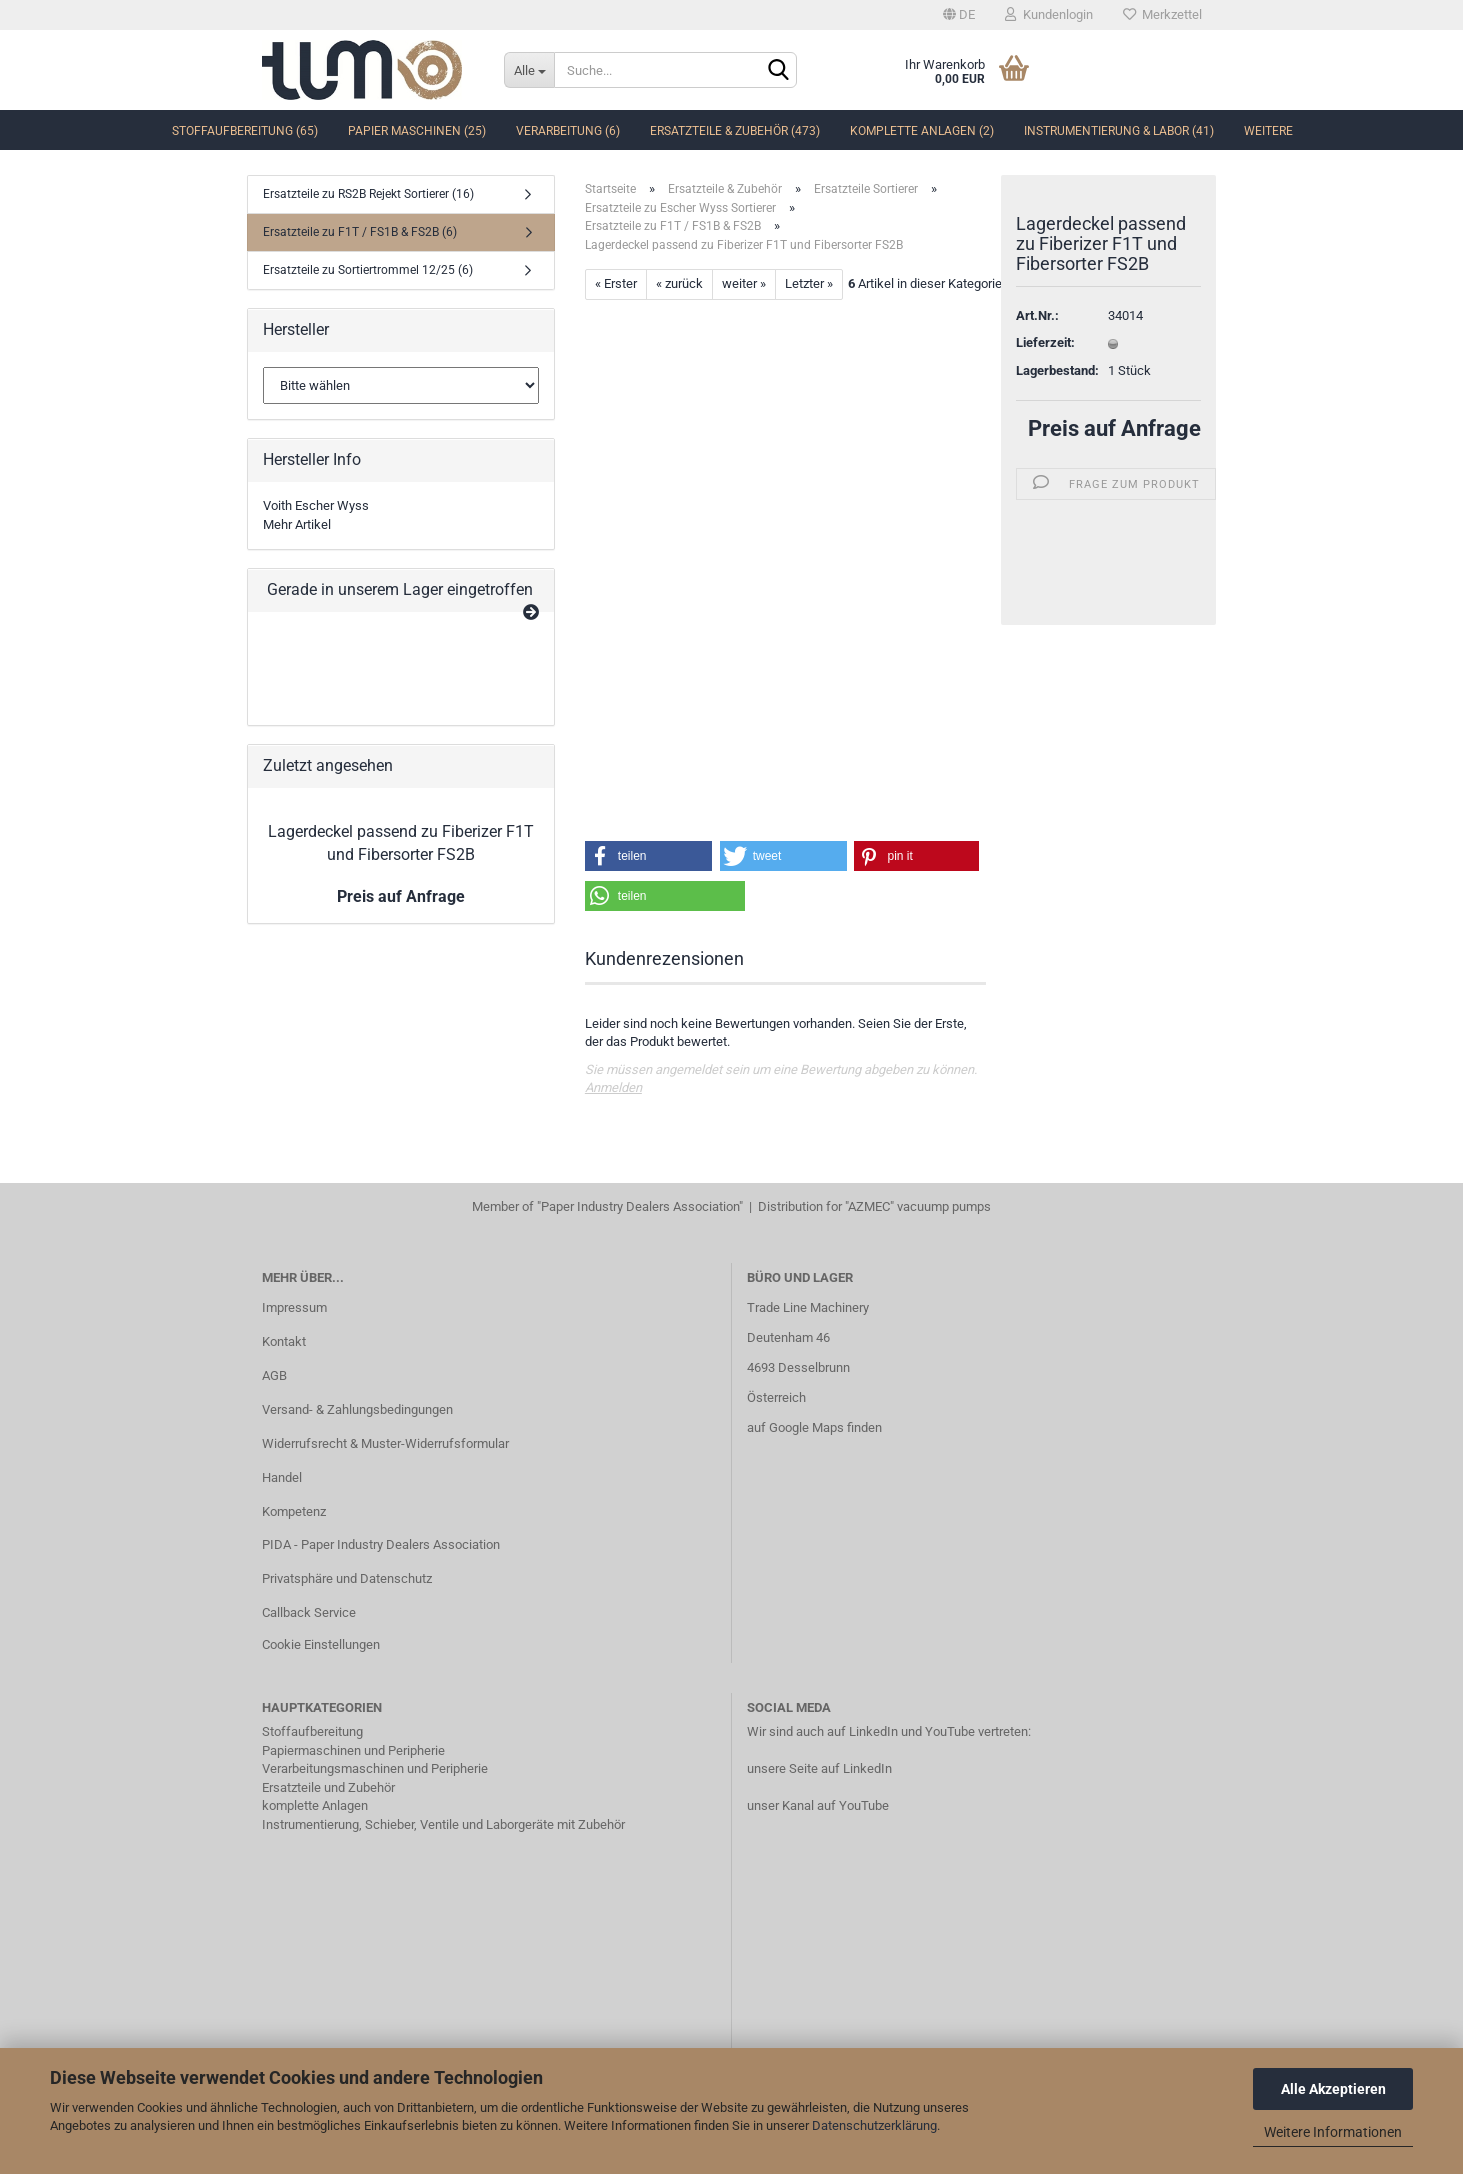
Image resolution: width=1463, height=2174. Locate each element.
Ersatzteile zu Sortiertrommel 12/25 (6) (368, 270)
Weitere (1268, 131)
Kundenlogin (1049, 14)
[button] (649, 856)
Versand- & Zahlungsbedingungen (357, 1409)
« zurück (679, 283)
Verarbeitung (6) (568, 131)
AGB (274, 1375)
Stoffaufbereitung (312, 1731)
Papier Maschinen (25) (417, 131)
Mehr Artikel (297, 524)
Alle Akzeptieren (1333, 2089)
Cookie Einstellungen (321, 1644)
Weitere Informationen (1333, 2132)
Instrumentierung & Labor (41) (1119, 131)
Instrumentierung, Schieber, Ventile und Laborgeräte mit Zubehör (443, 1824)
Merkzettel (1162, 14)
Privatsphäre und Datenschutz (347, 1578)
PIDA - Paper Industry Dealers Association (381, 1544)
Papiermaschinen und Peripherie (353, 1750)
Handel (282, 1477)
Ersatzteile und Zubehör (328, 1787)
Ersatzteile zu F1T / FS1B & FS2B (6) (360, 232)
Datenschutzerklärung (874, 2125)
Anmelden (613, 1087)
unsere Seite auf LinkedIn (819, 1768)
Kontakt (284, 1341)
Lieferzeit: (1045, 342)
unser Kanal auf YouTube (818, 1805)
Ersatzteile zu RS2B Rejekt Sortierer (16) (368, 194)
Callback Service (309, 1612)
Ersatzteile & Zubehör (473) (735, 131)
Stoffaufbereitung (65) (245, 131)
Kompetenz (294, 1511)
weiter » (744, 283)
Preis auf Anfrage (1114, 428)
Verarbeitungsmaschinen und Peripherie (375, 1768)
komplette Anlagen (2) (922, 131)
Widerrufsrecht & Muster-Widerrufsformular (385, 1443)
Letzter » (809, 283)
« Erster (616, 283)
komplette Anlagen (315, 1805)
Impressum (294, 1307)
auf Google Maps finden (814, 1427)
